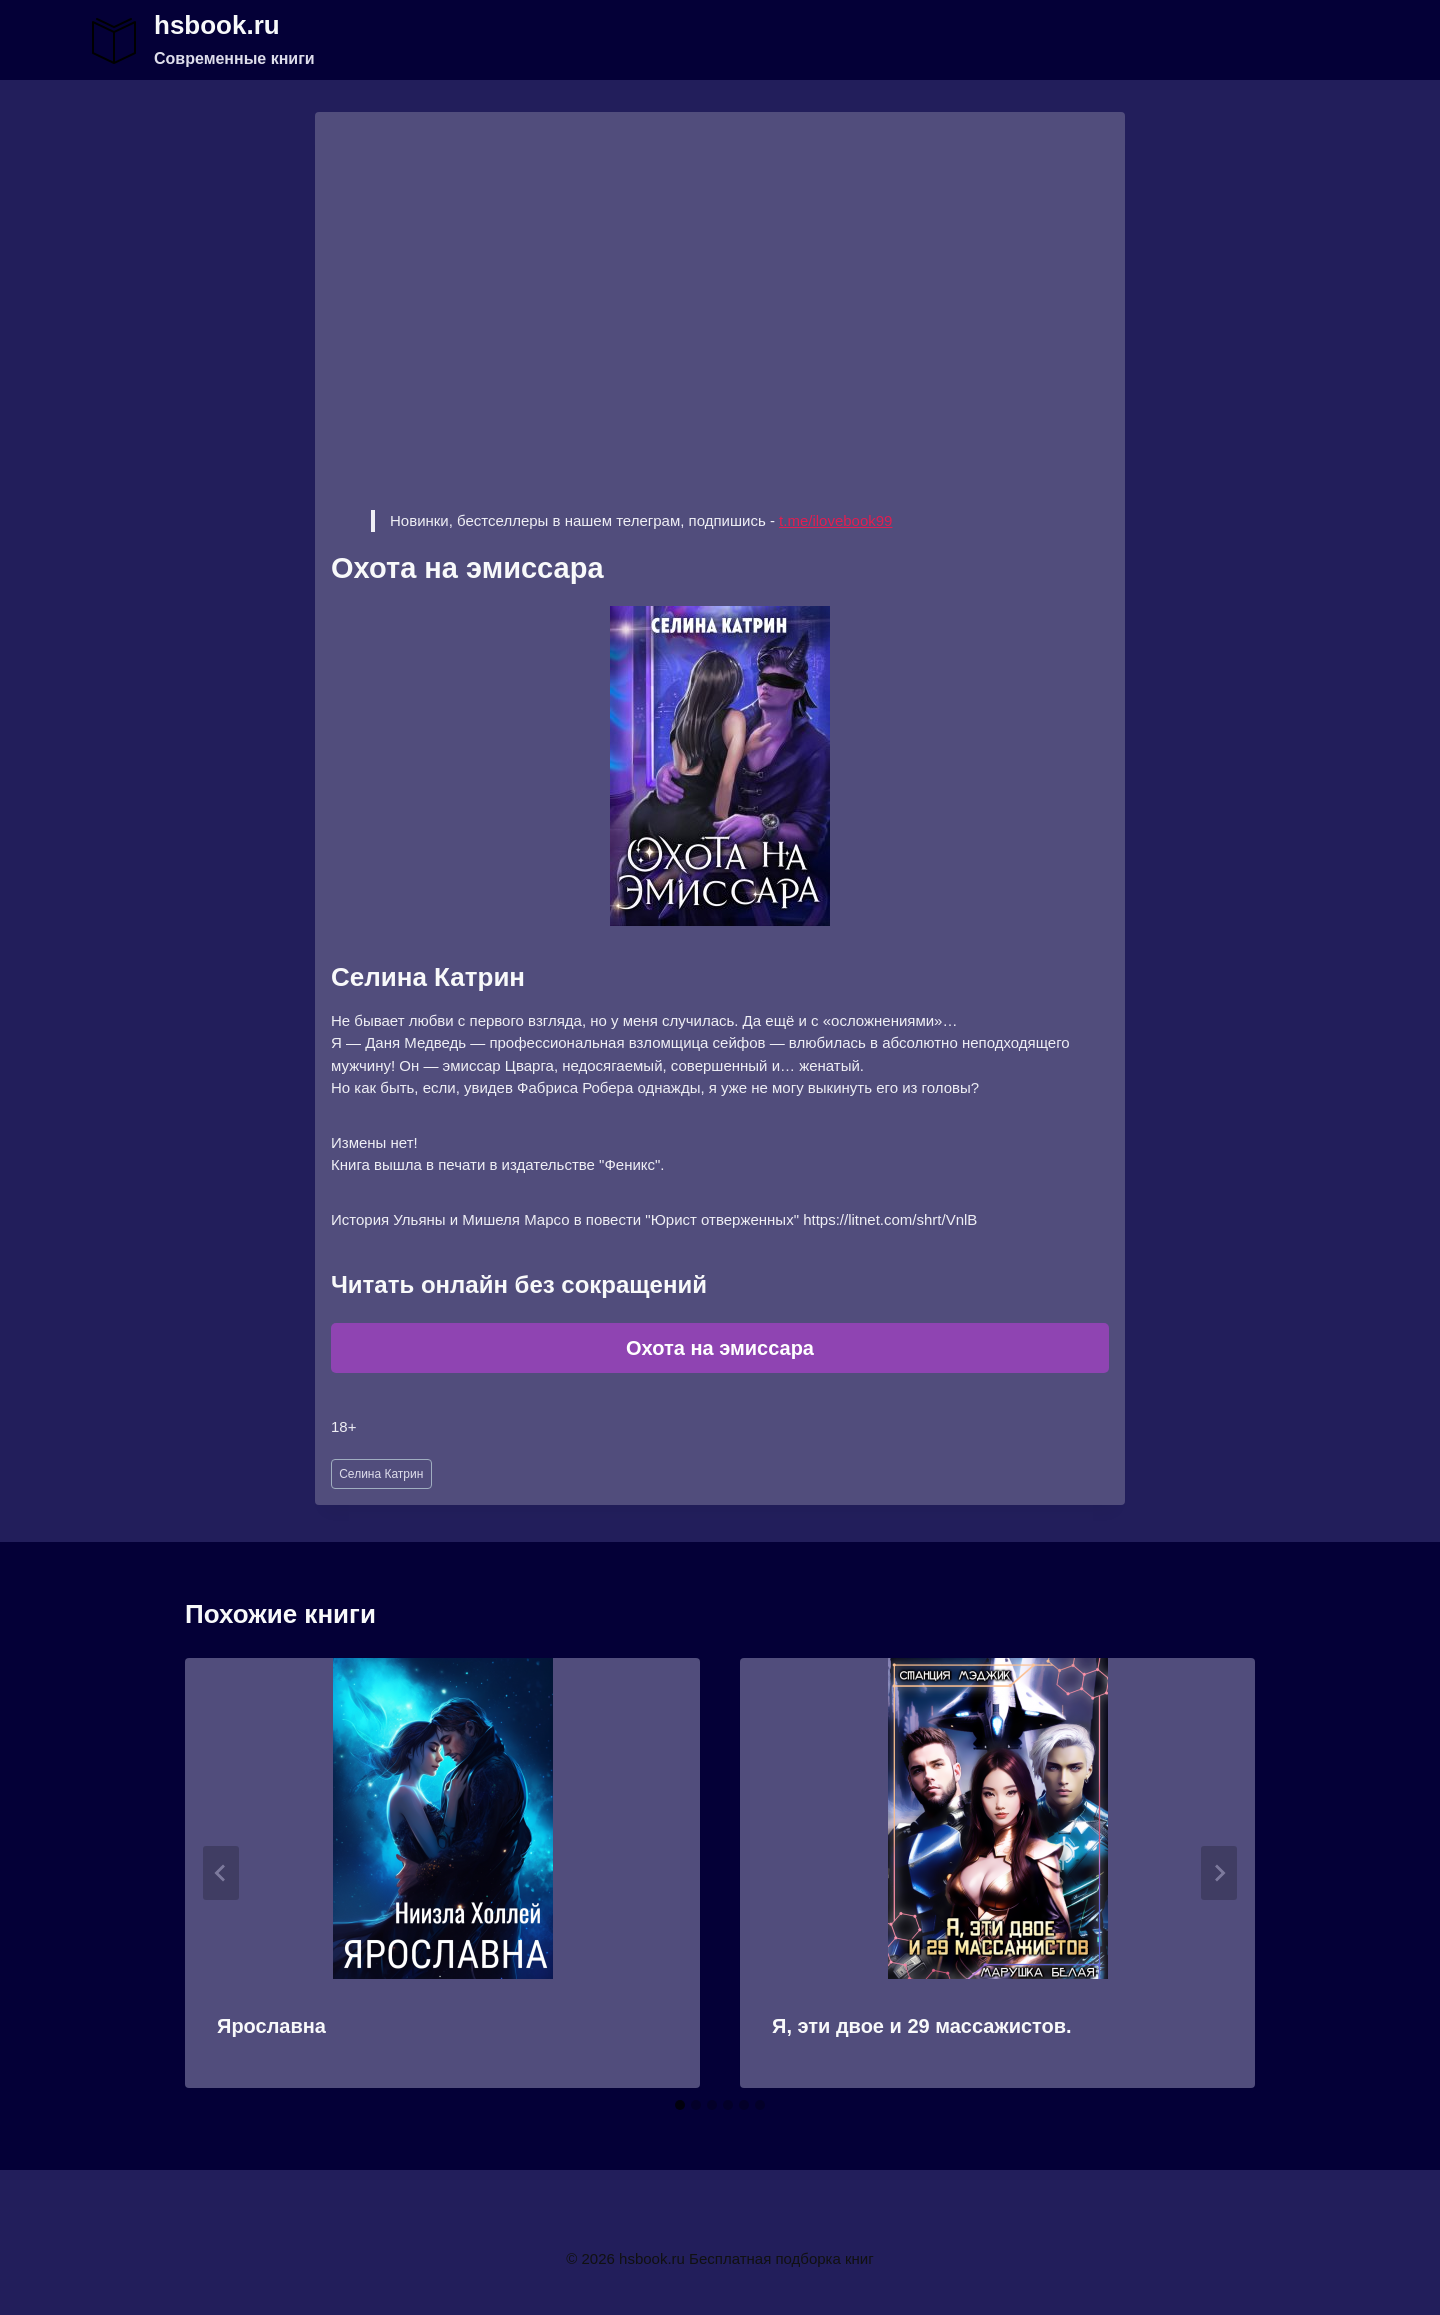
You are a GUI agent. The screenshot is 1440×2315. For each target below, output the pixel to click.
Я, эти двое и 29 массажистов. (922, 2026)
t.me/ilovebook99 (835, 520)
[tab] (680, 2105)
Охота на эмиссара (720, 1348)
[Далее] (1219, 1873)
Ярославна (271, 2026)
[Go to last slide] (221, 1873)
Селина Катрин (381, 1474)
